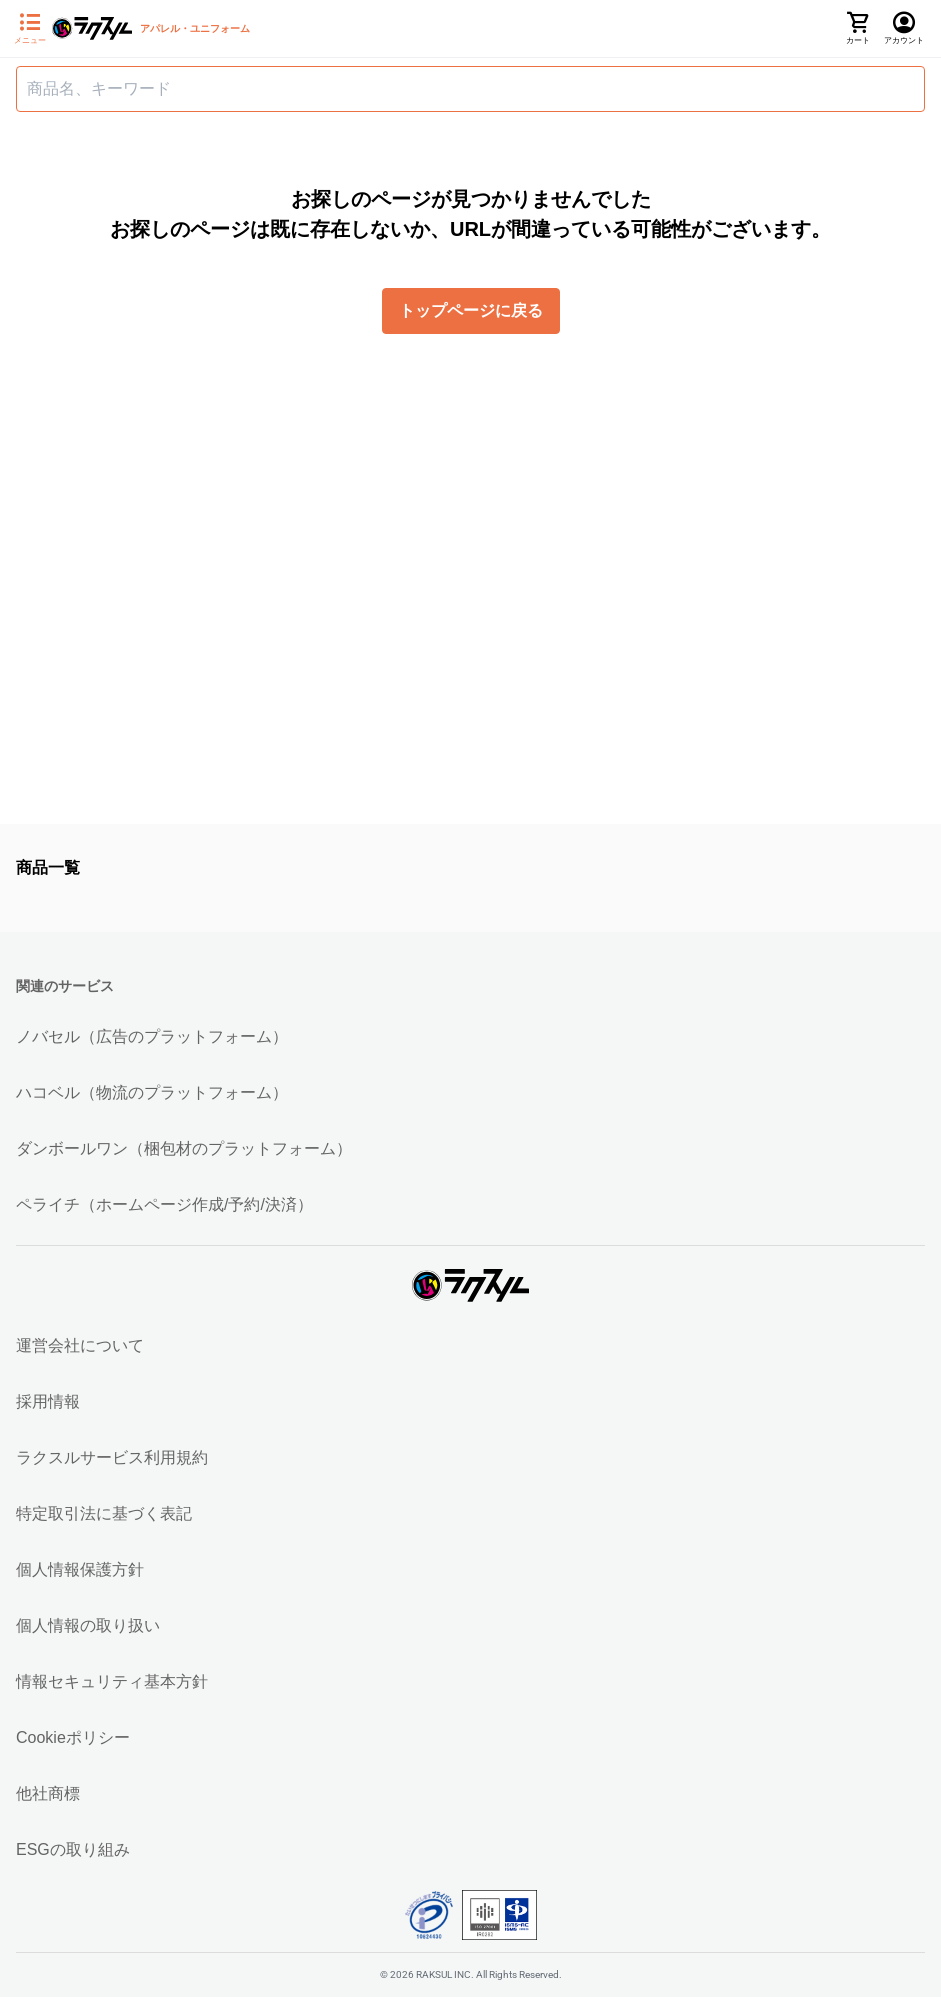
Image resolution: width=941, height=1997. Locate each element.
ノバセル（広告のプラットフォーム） (152, 1036)
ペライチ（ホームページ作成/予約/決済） (164, 1204)
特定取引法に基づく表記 (104, 1513)
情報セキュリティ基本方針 (112, 1681)
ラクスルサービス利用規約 (112, 1457)
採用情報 (48, 1401)
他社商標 (48, 1793)
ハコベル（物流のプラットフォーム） (152, 1092)
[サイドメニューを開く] (30, 29)
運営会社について (80, 1345)
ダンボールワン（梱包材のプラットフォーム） (184, 1148)
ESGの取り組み (73, 1849)
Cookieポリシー (73, 1737)
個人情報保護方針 (80, 1569)
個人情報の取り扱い (88, 1625)
